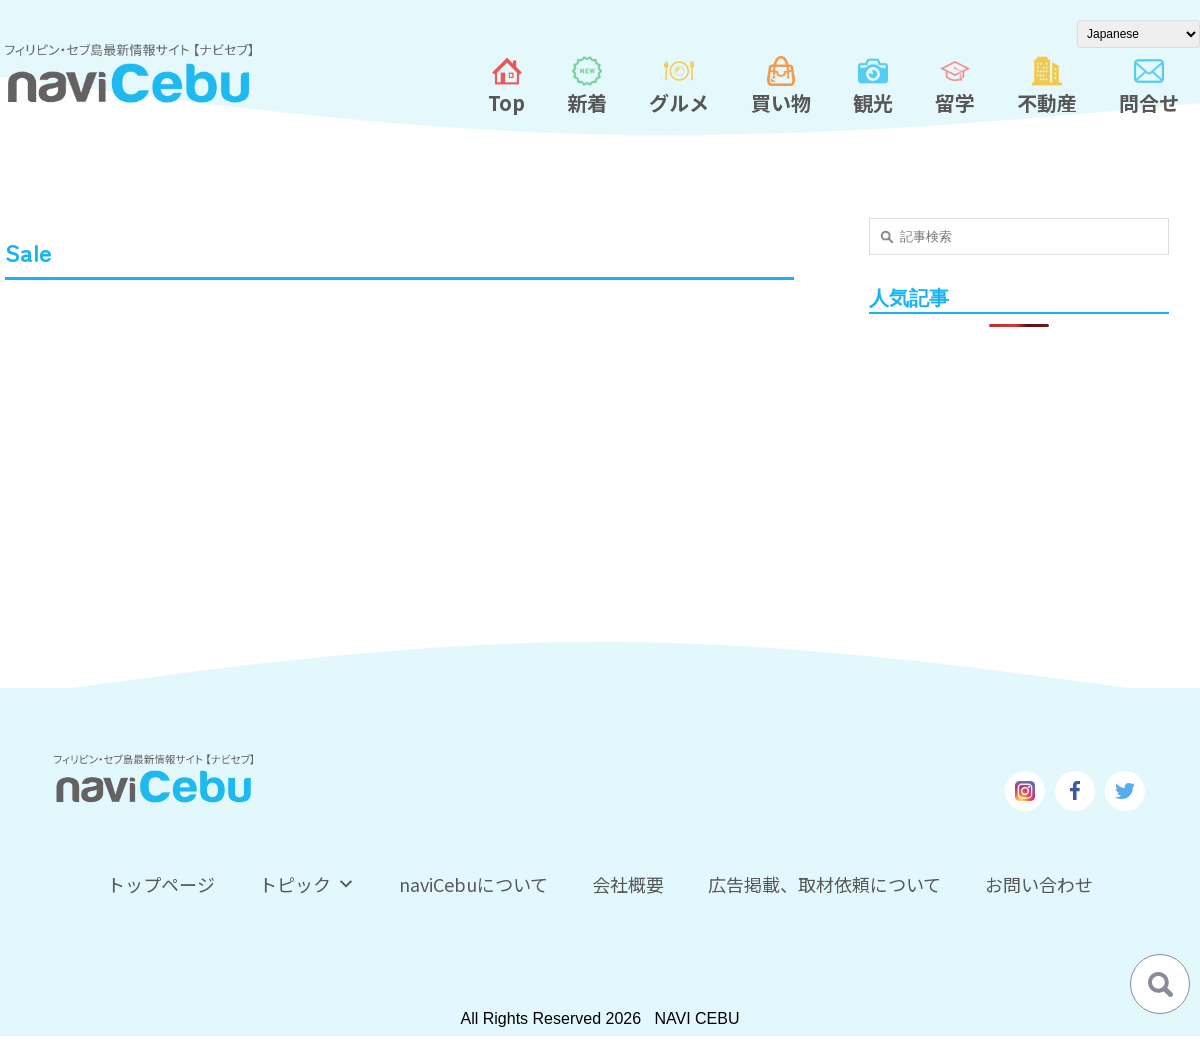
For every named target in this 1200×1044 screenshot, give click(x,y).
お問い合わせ (1039, 884)
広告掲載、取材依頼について (824, 884)
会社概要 (628, 884)
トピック (307, 884)
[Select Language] (1138, 34)
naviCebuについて (473, 884)
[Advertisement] (1019, 482)
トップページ (161, 884)
